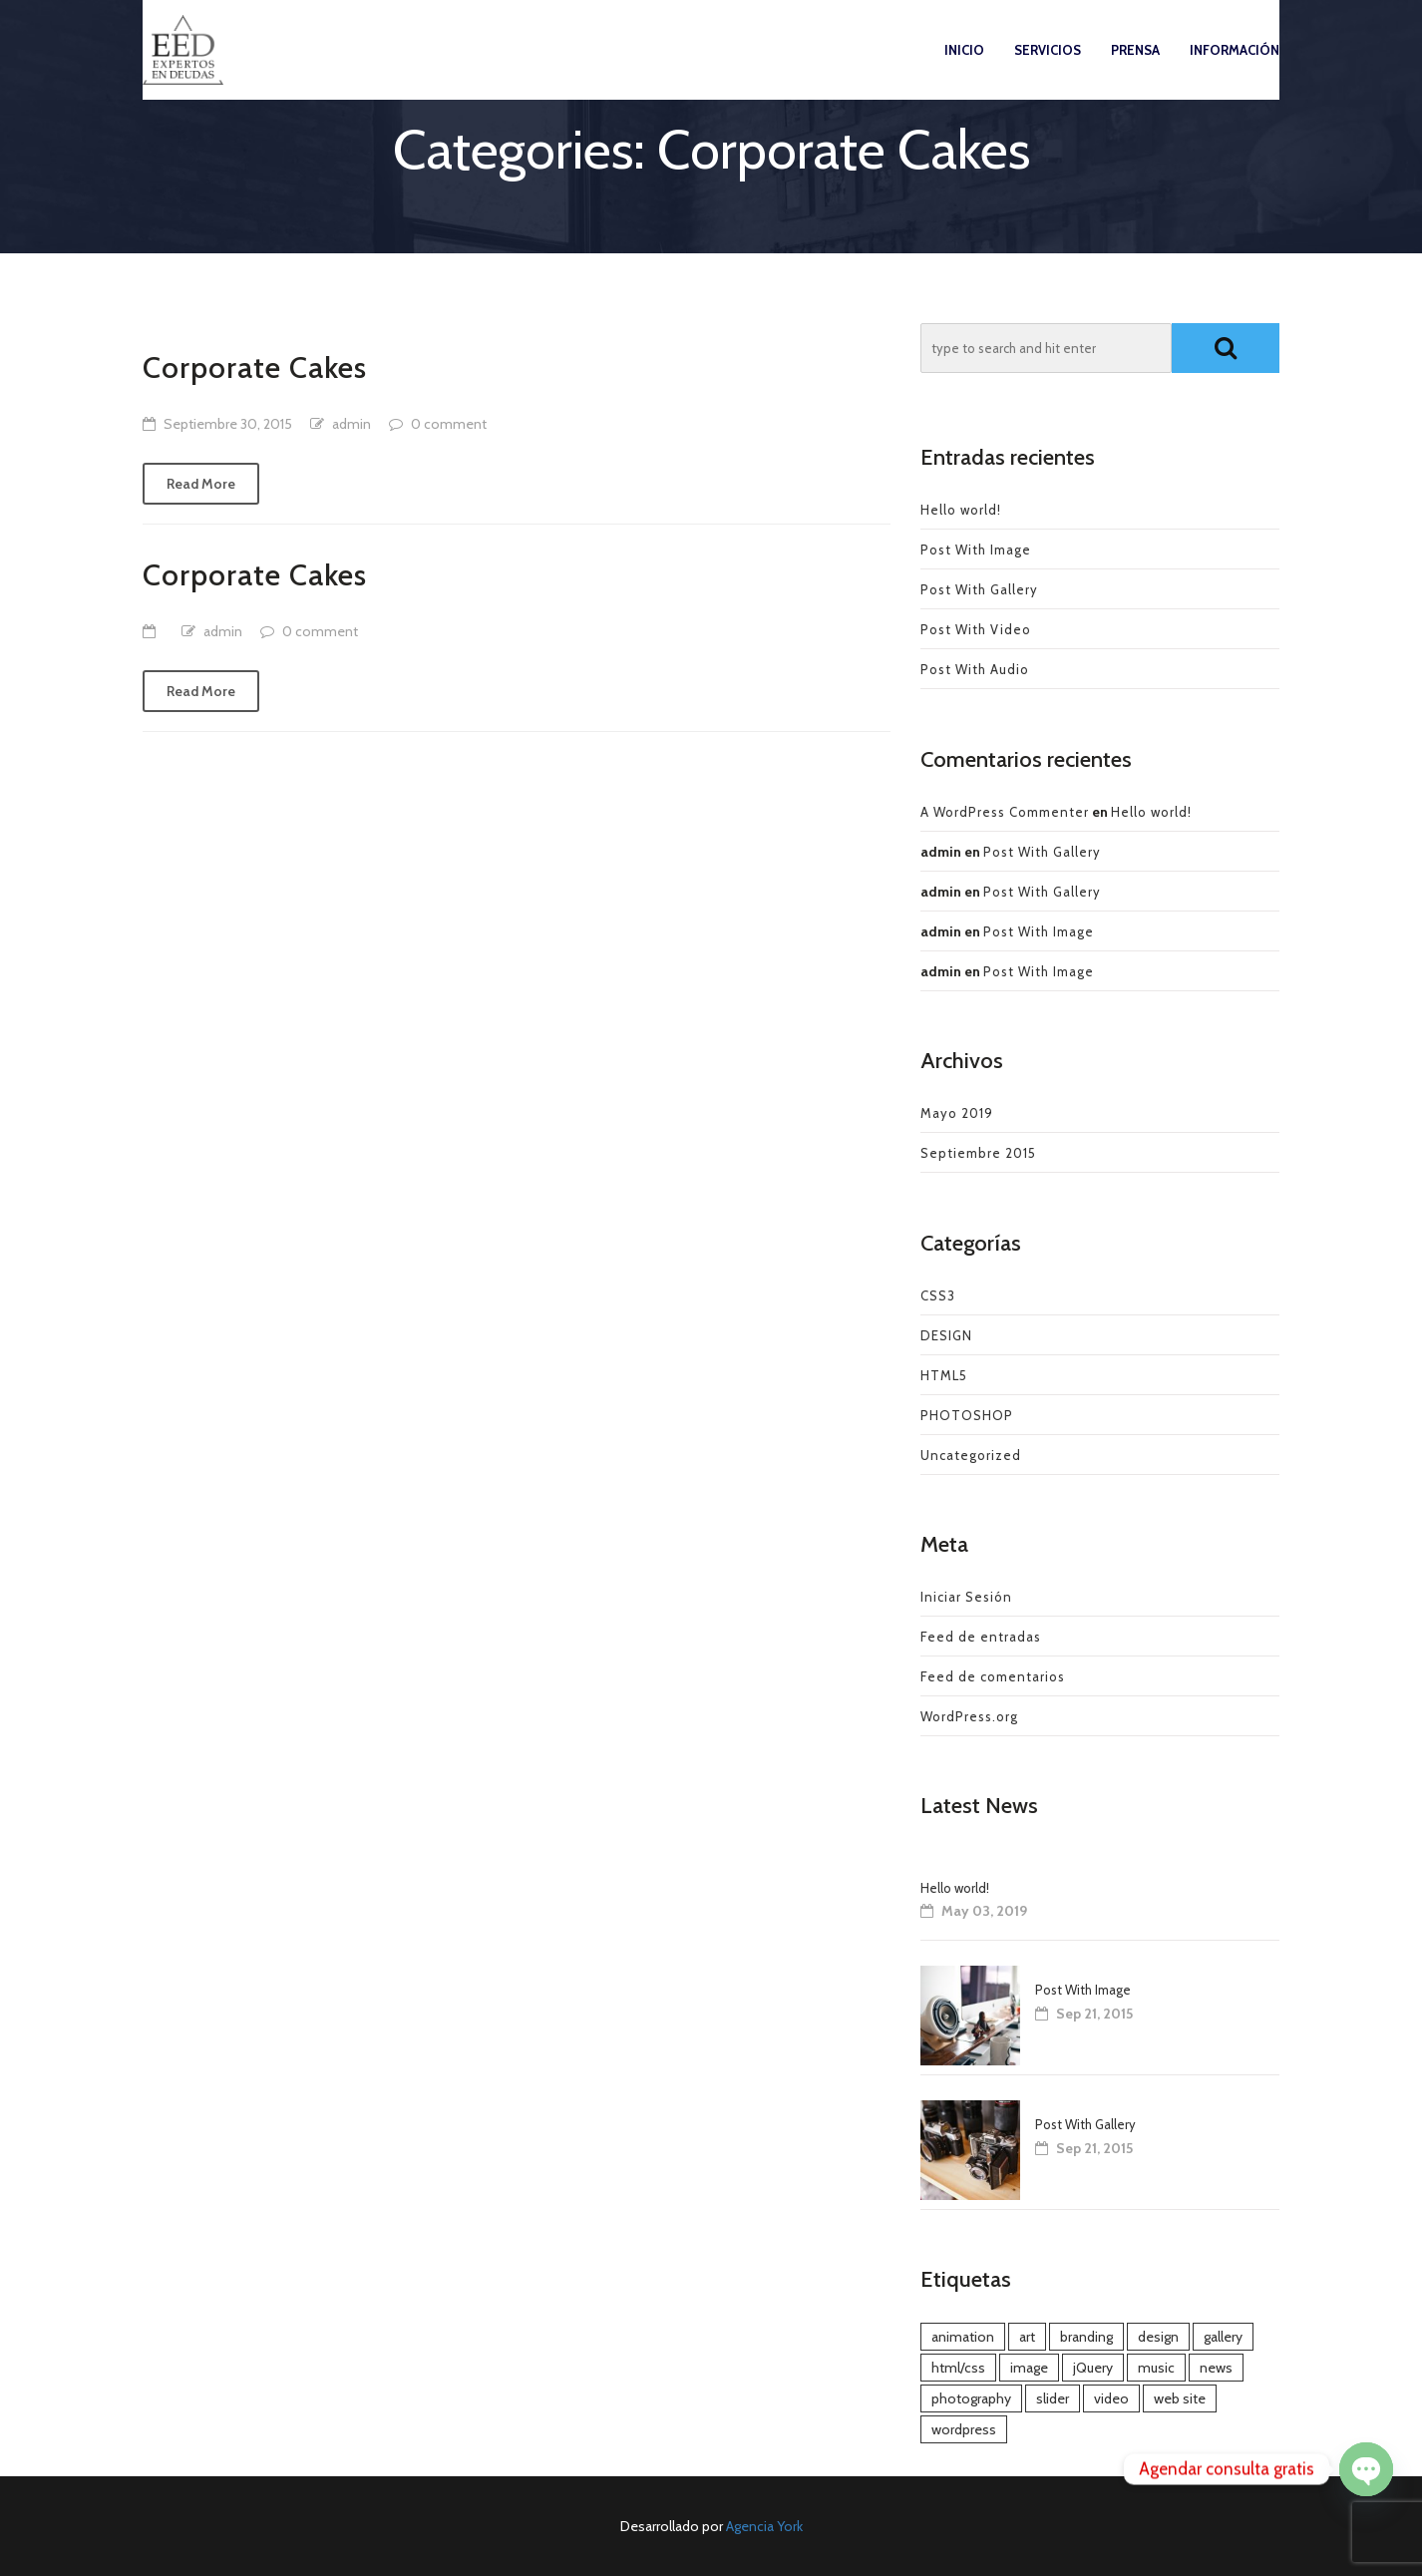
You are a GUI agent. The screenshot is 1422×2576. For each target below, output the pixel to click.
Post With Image (975, 549)
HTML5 (943, 1375)
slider (1052, 2398)
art (1027, 2337)
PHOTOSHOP (966, 1415)
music (1156, 2368)
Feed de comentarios (992, 1676)
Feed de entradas (980, 1637)
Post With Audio (974, 669)
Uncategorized (970, 1455)
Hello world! (960, 510)
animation (962, 2337)
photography (971, 2398)
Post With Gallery (979, 589)
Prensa (1135, 69)
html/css (958, 2368)
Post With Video (975, 629)
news (1216, 2368)
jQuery (1093, 2368)
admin (351, 424)
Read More (201, 484)
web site (1180, 2398)
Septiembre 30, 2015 (228, 424)
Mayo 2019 (956, 1113)
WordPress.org (969, 1716)
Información (1234, 69)
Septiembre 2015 (978, 1153)
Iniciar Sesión (966, 1597)
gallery (1223, 2337)
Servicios (1047, 69)
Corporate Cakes (255, 367)
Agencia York (764, 2526)
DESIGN (946, 1335)
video (1111, 2398)
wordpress (963, 2429)
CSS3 (937, 1295)
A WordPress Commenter (1004, 812)
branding (1086, 2337)
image (1029, 2368)
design (1158, 2337)
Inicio (964, 69)
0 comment (449, 424)
